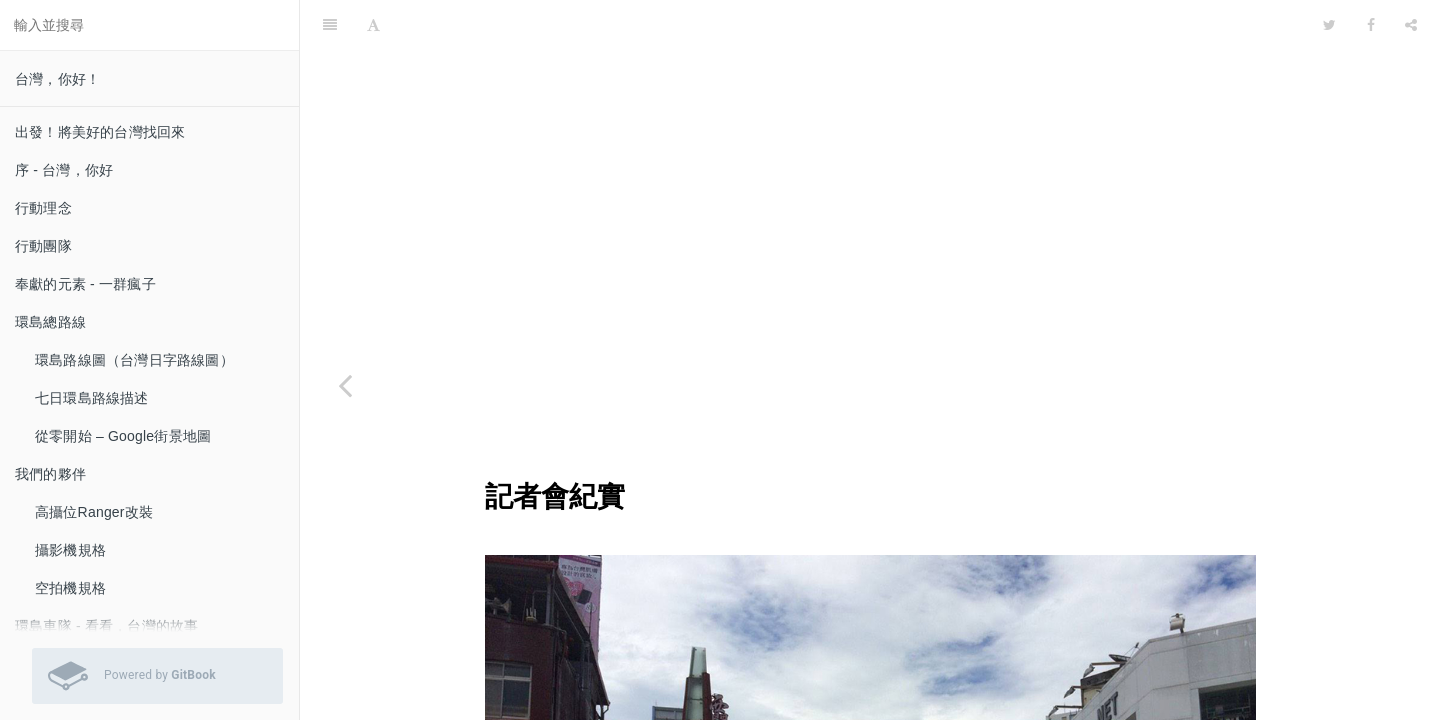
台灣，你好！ (57, 79)
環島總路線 (50, 322)
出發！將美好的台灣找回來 (100, 132)
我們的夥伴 (50, 474)
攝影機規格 (70, 550)
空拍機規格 (70, 588)
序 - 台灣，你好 (64, 170)
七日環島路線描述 (92, 398)
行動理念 (43, 208)
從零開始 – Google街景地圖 (123, 436)
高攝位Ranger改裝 (94, 512)
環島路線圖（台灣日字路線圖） (134, 360)
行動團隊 (43, 246)
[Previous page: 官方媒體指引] (345, 385)
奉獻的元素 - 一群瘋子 (85, 284)
